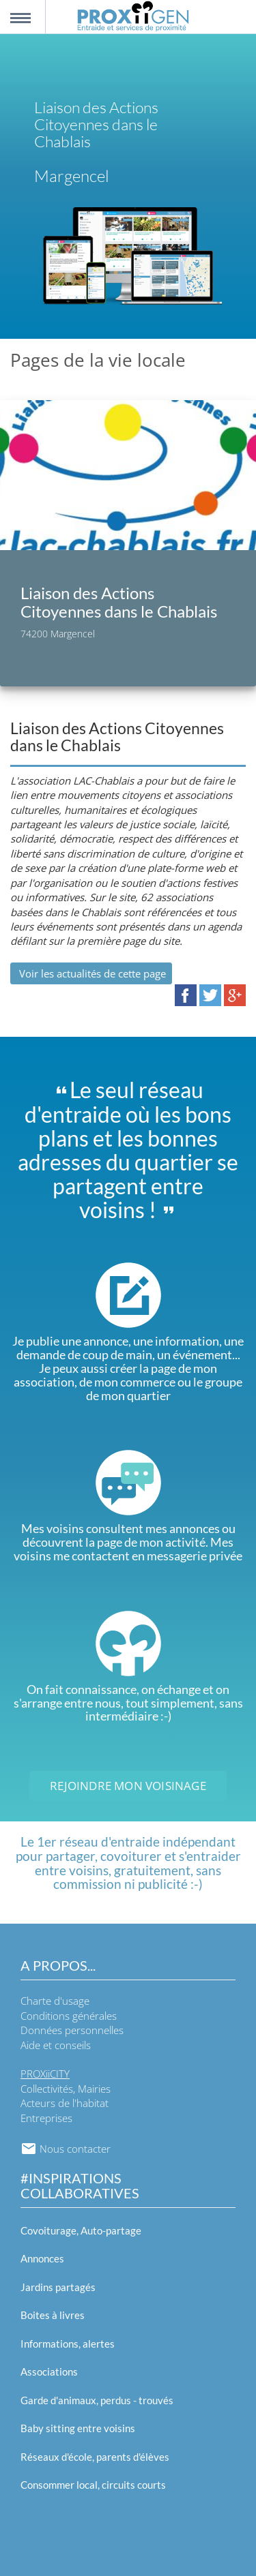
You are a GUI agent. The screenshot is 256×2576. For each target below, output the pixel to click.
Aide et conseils (55, 2045)
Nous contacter (65, 2148)
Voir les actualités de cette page (91, 973)
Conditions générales (68, 2015)
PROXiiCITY (45, 2073)
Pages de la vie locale (98, 360)
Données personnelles (72, 2030)
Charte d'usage (54, 2000)
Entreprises (46, 2118)
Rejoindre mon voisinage (128, 1785)
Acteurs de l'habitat (64, 2103)
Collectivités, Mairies (65, 2088)
